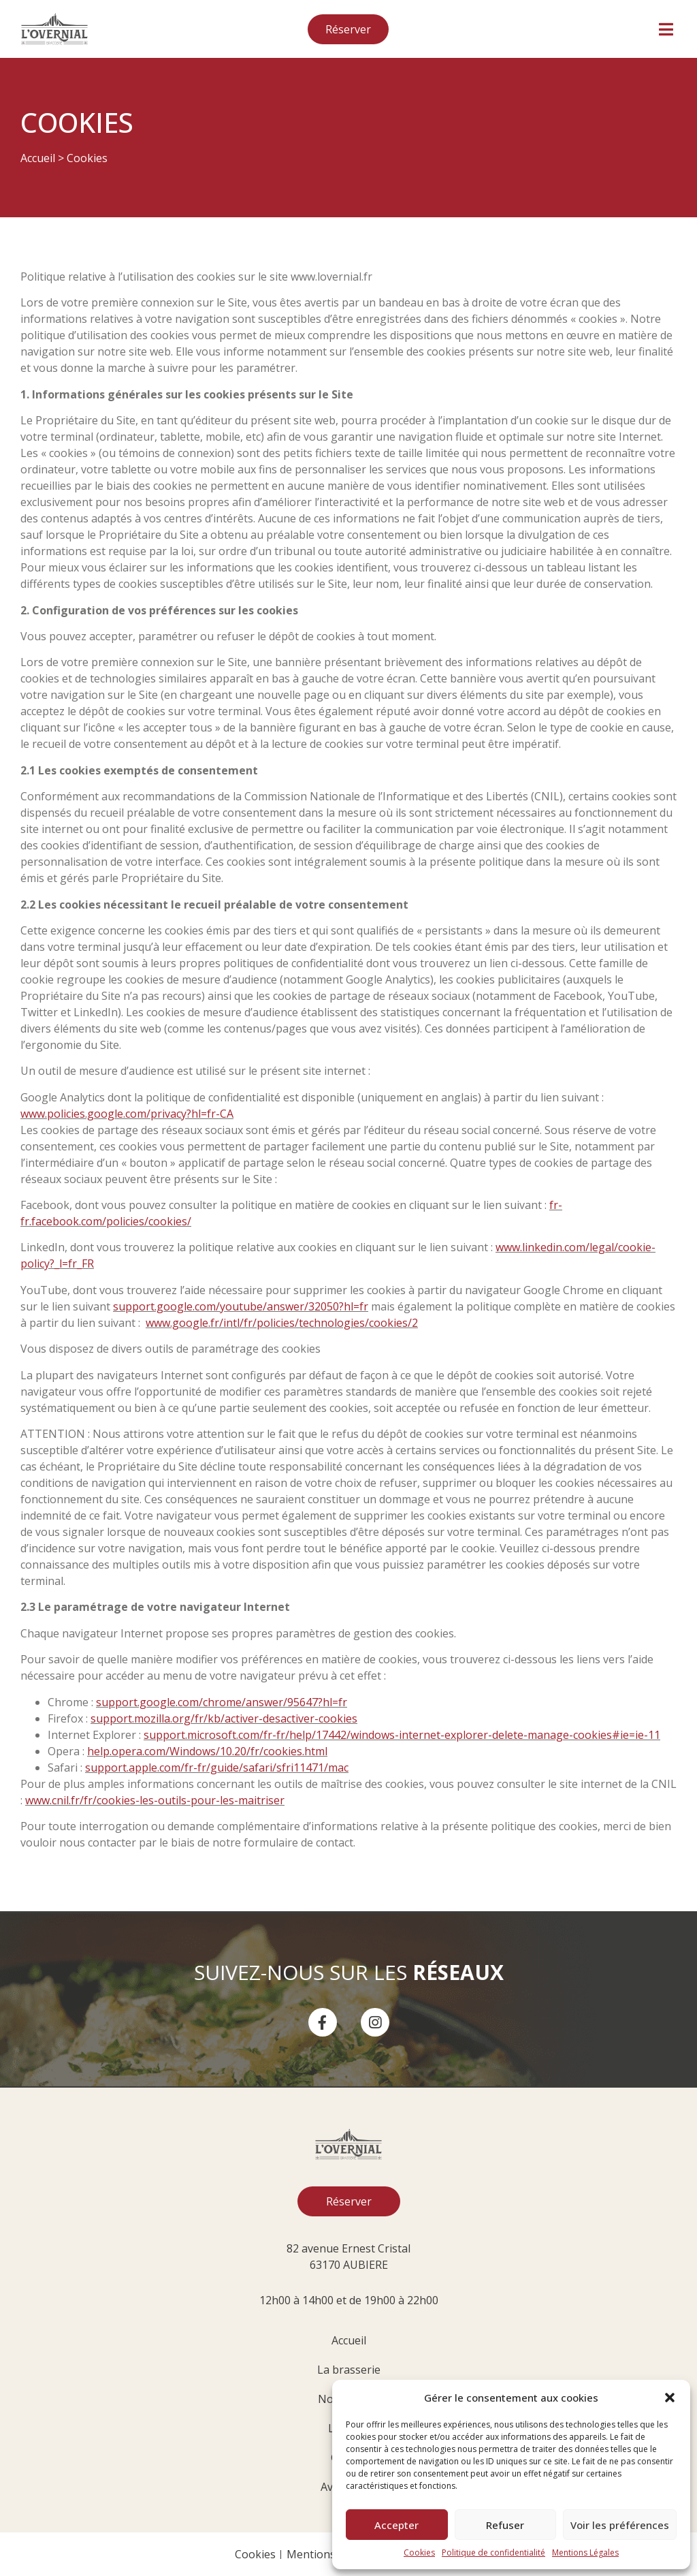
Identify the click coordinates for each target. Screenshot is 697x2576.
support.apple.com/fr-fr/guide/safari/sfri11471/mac (216, 1767)
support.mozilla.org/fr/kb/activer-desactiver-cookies (224, 1718)
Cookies (419, 2552)
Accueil (37, 158)
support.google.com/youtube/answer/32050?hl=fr (240, 1306)
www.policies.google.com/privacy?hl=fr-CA (126, 1113)
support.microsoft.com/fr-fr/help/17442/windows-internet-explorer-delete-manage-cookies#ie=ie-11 (402, 1734)
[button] (670, 2397)
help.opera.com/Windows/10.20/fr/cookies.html (207, 1751)
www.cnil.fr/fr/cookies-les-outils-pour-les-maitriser (155, 1800)
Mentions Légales (585, 2552)
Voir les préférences (619, 2525)
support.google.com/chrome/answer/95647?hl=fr (221, 1702)
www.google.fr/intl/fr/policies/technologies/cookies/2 (282, 1322)
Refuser (505, 2525)
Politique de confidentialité (493, 2552)
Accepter (396, 2525)
